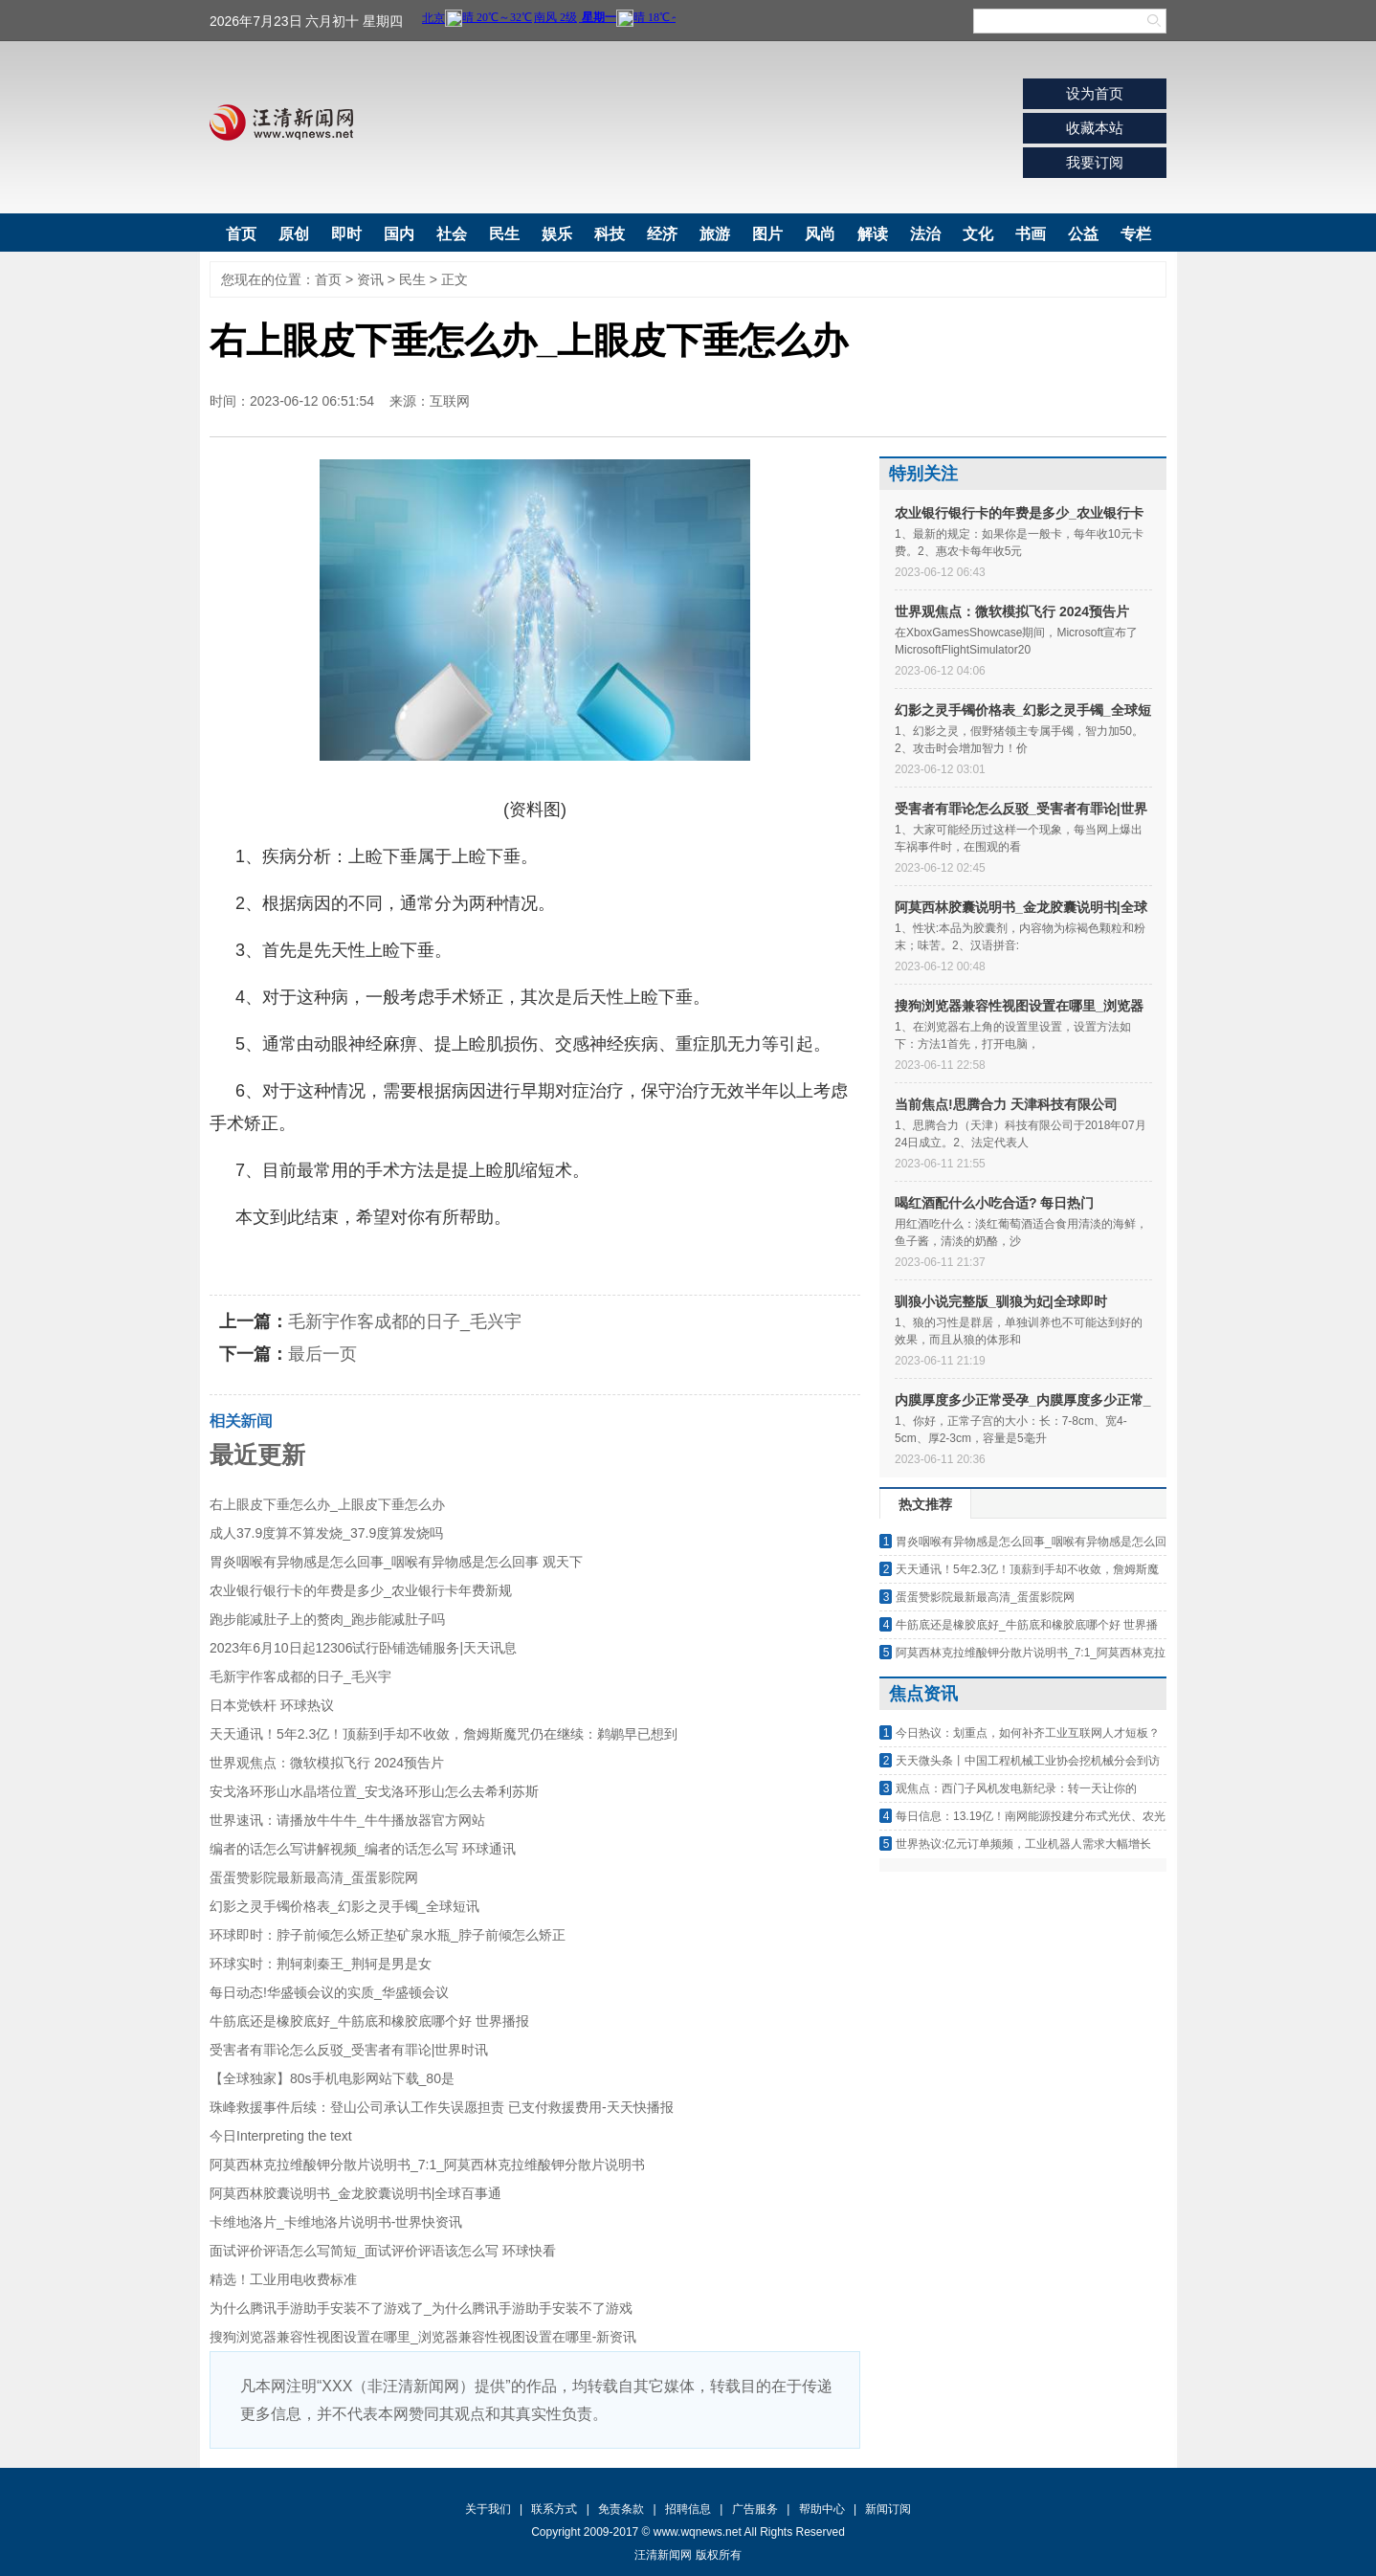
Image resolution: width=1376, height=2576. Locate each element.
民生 (504, 234)
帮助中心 (822, 2509)
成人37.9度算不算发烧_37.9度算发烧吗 (326, 1533)
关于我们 (488, 2509)
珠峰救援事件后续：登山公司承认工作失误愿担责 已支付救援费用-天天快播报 (442, 2107)
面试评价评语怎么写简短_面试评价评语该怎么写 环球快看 (383, 2250)
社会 (451, 234)
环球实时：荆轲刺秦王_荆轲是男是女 (321, 1963)
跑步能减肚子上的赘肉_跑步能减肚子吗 (327, 1619)
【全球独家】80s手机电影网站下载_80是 (332, 2078)
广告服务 (755, 2509)
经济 (662, 234)
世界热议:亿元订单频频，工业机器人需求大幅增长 (1023, 1844)
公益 (1083, 234)
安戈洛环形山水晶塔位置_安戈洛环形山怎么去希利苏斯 (374, 1791)
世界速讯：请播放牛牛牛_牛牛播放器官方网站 (347, 1820)
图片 (767, 234)
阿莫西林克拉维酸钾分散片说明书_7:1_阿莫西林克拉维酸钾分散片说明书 (427, 2164)
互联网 (450, 401)
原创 (293, 234)
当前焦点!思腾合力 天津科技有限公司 (1006, 1104)
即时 (346, 234)
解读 (872, 234)
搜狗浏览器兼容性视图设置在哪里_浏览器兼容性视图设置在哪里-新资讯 (423, 2336)
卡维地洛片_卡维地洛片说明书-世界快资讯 (336, 2222)
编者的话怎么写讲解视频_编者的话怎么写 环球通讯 (363, 1848)
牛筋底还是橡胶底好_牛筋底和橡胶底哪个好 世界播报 (369, 2021)
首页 (241, 234)
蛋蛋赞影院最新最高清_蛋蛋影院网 (314, 1877)
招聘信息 (688, 2509)
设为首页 (1094, 93)
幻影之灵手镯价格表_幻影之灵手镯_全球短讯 (344, 1906)
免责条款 (621, 2509)
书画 (1030, 234)
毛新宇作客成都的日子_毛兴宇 (405, 1321)
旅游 (714, 234)
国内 (399, 234)
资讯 (370, 279)
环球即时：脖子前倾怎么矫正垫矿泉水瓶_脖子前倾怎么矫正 (388, 1935)
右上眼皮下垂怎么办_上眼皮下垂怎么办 (327, 1504)
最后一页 (322, 1354)
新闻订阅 (888, 2509)
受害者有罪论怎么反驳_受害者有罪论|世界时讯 (349, 2049)
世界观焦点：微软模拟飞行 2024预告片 (327, 1762)
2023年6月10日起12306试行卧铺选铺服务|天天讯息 (363, 1647)
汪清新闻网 (281, 122)
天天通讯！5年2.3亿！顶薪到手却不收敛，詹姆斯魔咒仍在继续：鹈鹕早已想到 (443, 1734)
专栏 (1136, 234)
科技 (609, 234)
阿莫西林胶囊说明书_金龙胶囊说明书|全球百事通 (355, 2193)
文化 (978, 234)
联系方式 (554, 2509)
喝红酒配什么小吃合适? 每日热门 (994, 1202)
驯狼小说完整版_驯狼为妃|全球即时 (1001, 1301)
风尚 (820, 234)
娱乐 (557, 234)
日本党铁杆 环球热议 (272, 1705)
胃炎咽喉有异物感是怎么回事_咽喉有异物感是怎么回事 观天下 (396, 1561)
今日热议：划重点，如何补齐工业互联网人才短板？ (1028, 1733)
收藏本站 (1094, 128)
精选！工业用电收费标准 (283, 2279)
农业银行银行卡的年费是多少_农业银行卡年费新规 (361, 1590)
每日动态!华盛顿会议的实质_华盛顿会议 (329, 1992)
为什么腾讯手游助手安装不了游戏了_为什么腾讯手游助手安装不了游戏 (421, 2308)
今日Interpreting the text (281, 2135)
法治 (925, 234)
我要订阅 (1094, 162)
